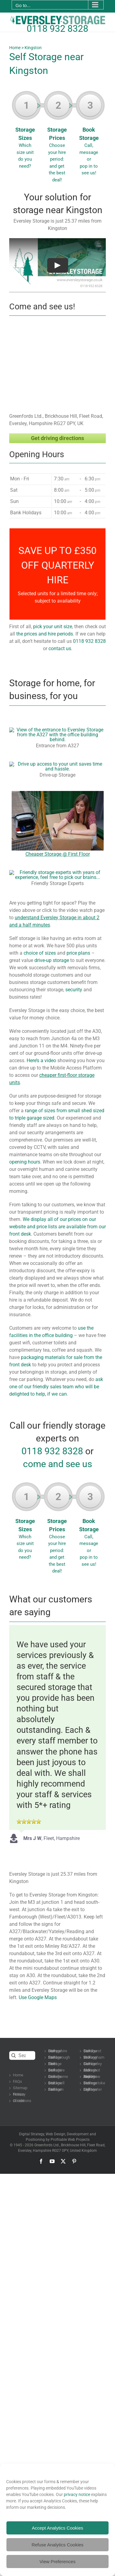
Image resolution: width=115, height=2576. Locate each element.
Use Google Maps (38, 1997)
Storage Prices (58, 138)
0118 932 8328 (57, 28)
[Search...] (22, 2055)
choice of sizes (40, 953)
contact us (59, 648)
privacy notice (77, 2494)
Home (15, 47)
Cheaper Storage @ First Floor (57, 854)
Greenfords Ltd (46, 2145)
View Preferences (57, 2561)
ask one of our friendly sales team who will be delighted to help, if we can (56, 1386)
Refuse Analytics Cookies (57, 2544)
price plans (78, 953)
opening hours (24, 1162)
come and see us (57, 1464)
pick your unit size (52, 626)
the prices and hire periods (44, 634)
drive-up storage (51, 960)
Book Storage (90, 135)
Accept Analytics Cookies (57, 2527)
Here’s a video (41, 1060)
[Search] (13, 2055)
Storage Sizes (26, 131)
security (73, 990)
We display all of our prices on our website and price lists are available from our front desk (57, 1226)
